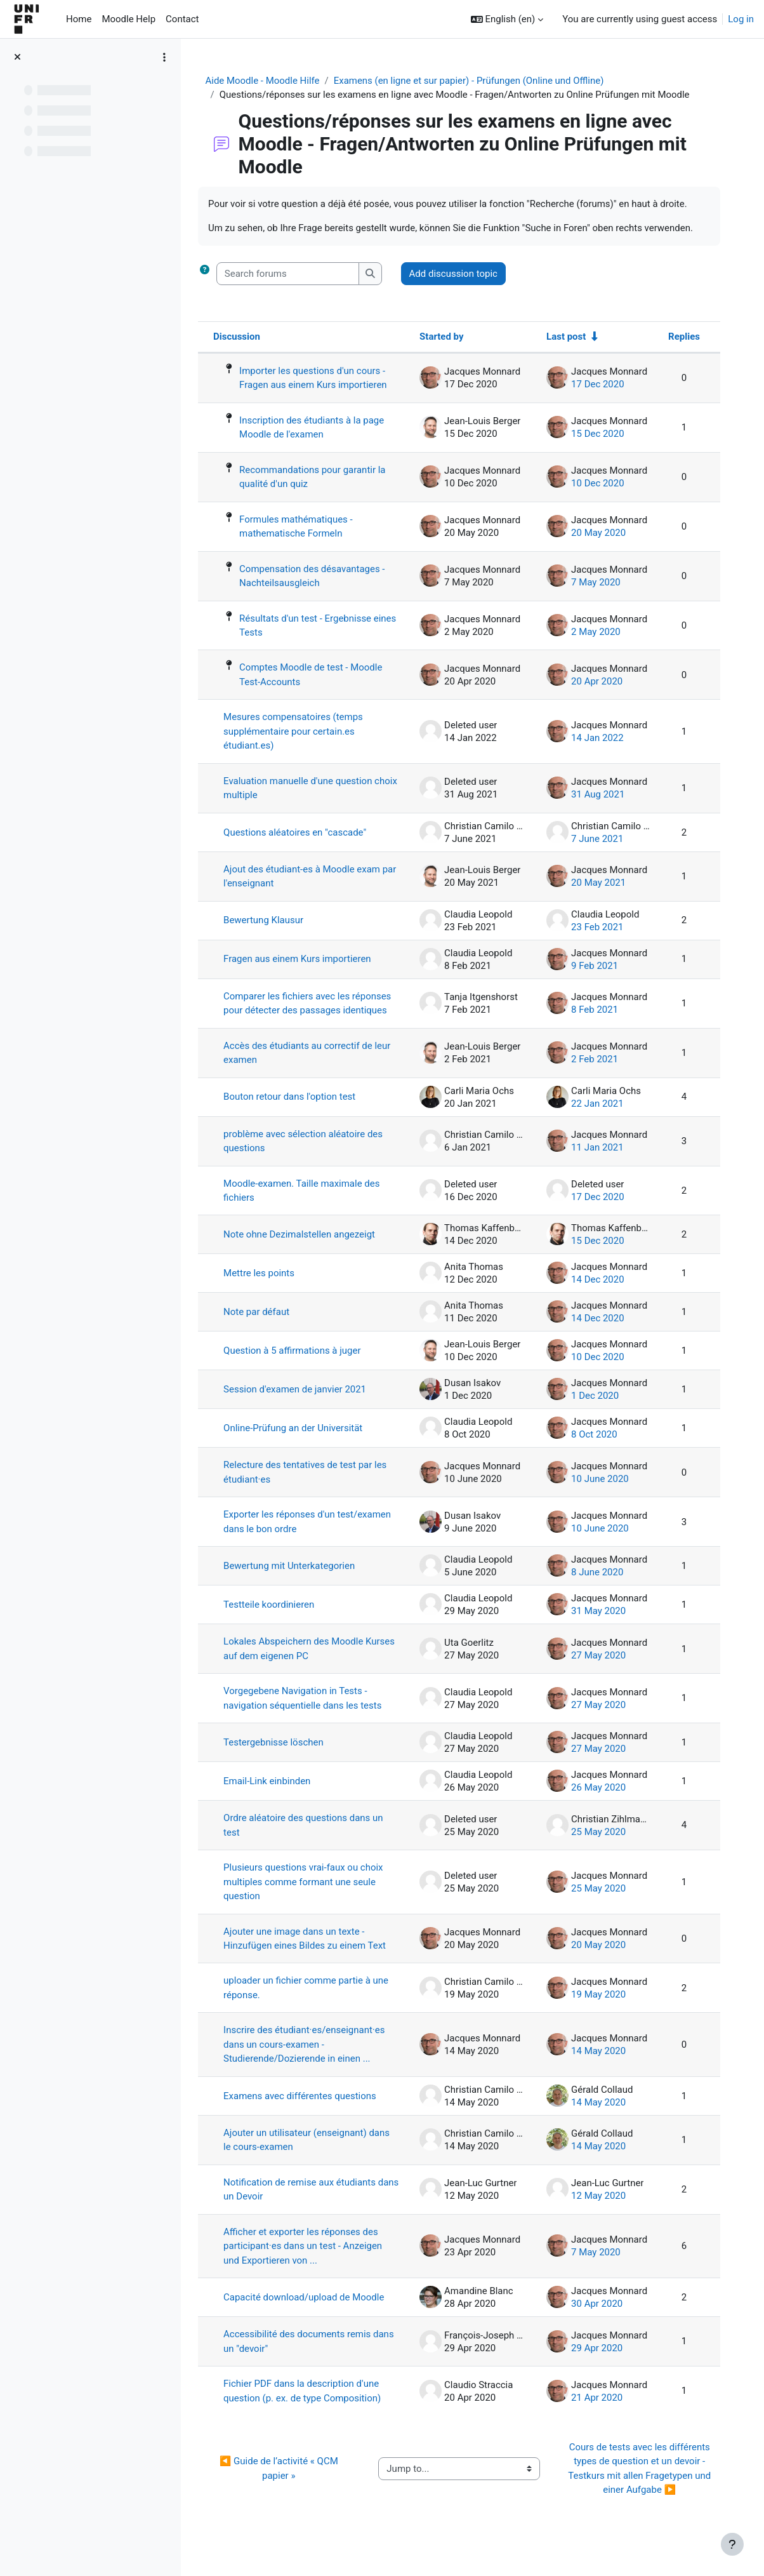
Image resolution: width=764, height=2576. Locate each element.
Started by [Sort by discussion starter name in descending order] (440, 337)
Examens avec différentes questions (307, 2111)
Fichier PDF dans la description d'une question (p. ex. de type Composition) (310, 2407)
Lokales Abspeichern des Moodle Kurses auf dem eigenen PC (301, 1664)
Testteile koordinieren (276, 1619)
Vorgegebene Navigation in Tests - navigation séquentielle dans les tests (310, 1713)
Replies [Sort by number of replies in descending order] (683, 337)
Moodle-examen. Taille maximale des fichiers (309, 1205)
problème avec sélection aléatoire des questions (310, 1156)
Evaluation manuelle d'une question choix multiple (305, 789)
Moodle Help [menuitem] (128, 19)
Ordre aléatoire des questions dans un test (311, 1840)
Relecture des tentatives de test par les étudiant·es (313, 1487)
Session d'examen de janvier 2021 (302, 1404)
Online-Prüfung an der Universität (301, 1443)
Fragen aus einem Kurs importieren (305, 959)
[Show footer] (732, 2544)
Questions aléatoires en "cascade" (302, 832)
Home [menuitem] (78, 19)
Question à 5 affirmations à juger (300, 1365)
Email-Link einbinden (275, 1796)
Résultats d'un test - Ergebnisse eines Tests (313, 626)
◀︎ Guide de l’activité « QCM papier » (285, 2484)
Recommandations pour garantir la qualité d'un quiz (320, 477)
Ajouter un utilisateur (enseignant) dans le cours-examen (314, 2155)
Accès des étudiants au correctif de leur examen (305, 1068)
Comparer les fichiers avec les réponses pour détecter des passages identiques (310, 1011)
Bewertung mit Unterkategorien (297, 1581)
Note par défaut (264, 1327)
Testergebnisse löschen (281, 1757)
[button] (507, 19)
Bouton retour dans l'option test (297, 1112)
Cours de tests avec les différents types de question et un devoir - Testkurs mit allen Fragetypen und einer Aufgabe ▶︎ (641, 2484)
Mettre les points (266, 1288)
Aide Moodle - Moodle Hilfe (266, 80)
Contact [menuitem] (182, 19)
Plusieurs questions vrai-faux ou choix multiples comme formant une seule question (311, 1897)
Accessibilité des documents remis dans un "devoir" (305, 2357)
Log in (741, 19)
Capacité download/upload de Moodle (311, 2312)
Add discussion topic (461, 273)
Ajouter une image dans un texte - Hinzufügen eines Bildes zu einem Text (312, 1954)
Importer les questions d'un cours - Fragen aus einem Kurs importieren (321, 378)
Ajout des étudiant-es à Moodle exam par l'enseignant (309, 877)
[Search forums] (295, 274)
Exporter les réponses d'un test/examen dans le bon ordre (295, 1537)
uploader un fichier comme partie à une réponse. (313, 2004)
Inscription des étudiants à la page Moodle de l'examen (319, 428)
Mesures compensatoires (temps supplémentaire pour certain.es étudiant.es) (301, 732)
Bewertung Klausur (271, 920)
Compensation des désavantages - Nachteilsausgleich (320, 576)
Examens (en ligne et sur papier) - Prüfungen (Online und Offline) (472, 80)
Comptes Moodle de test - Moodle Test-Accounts (318, 675)
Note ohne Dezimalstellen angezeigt (307, 1249)
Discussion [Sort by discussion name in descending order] (244, 337)
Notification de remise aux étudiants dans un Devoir (307, 2205)
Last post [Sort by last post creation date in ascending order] (564, 337)
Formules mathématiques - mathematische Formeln (303, 527)
